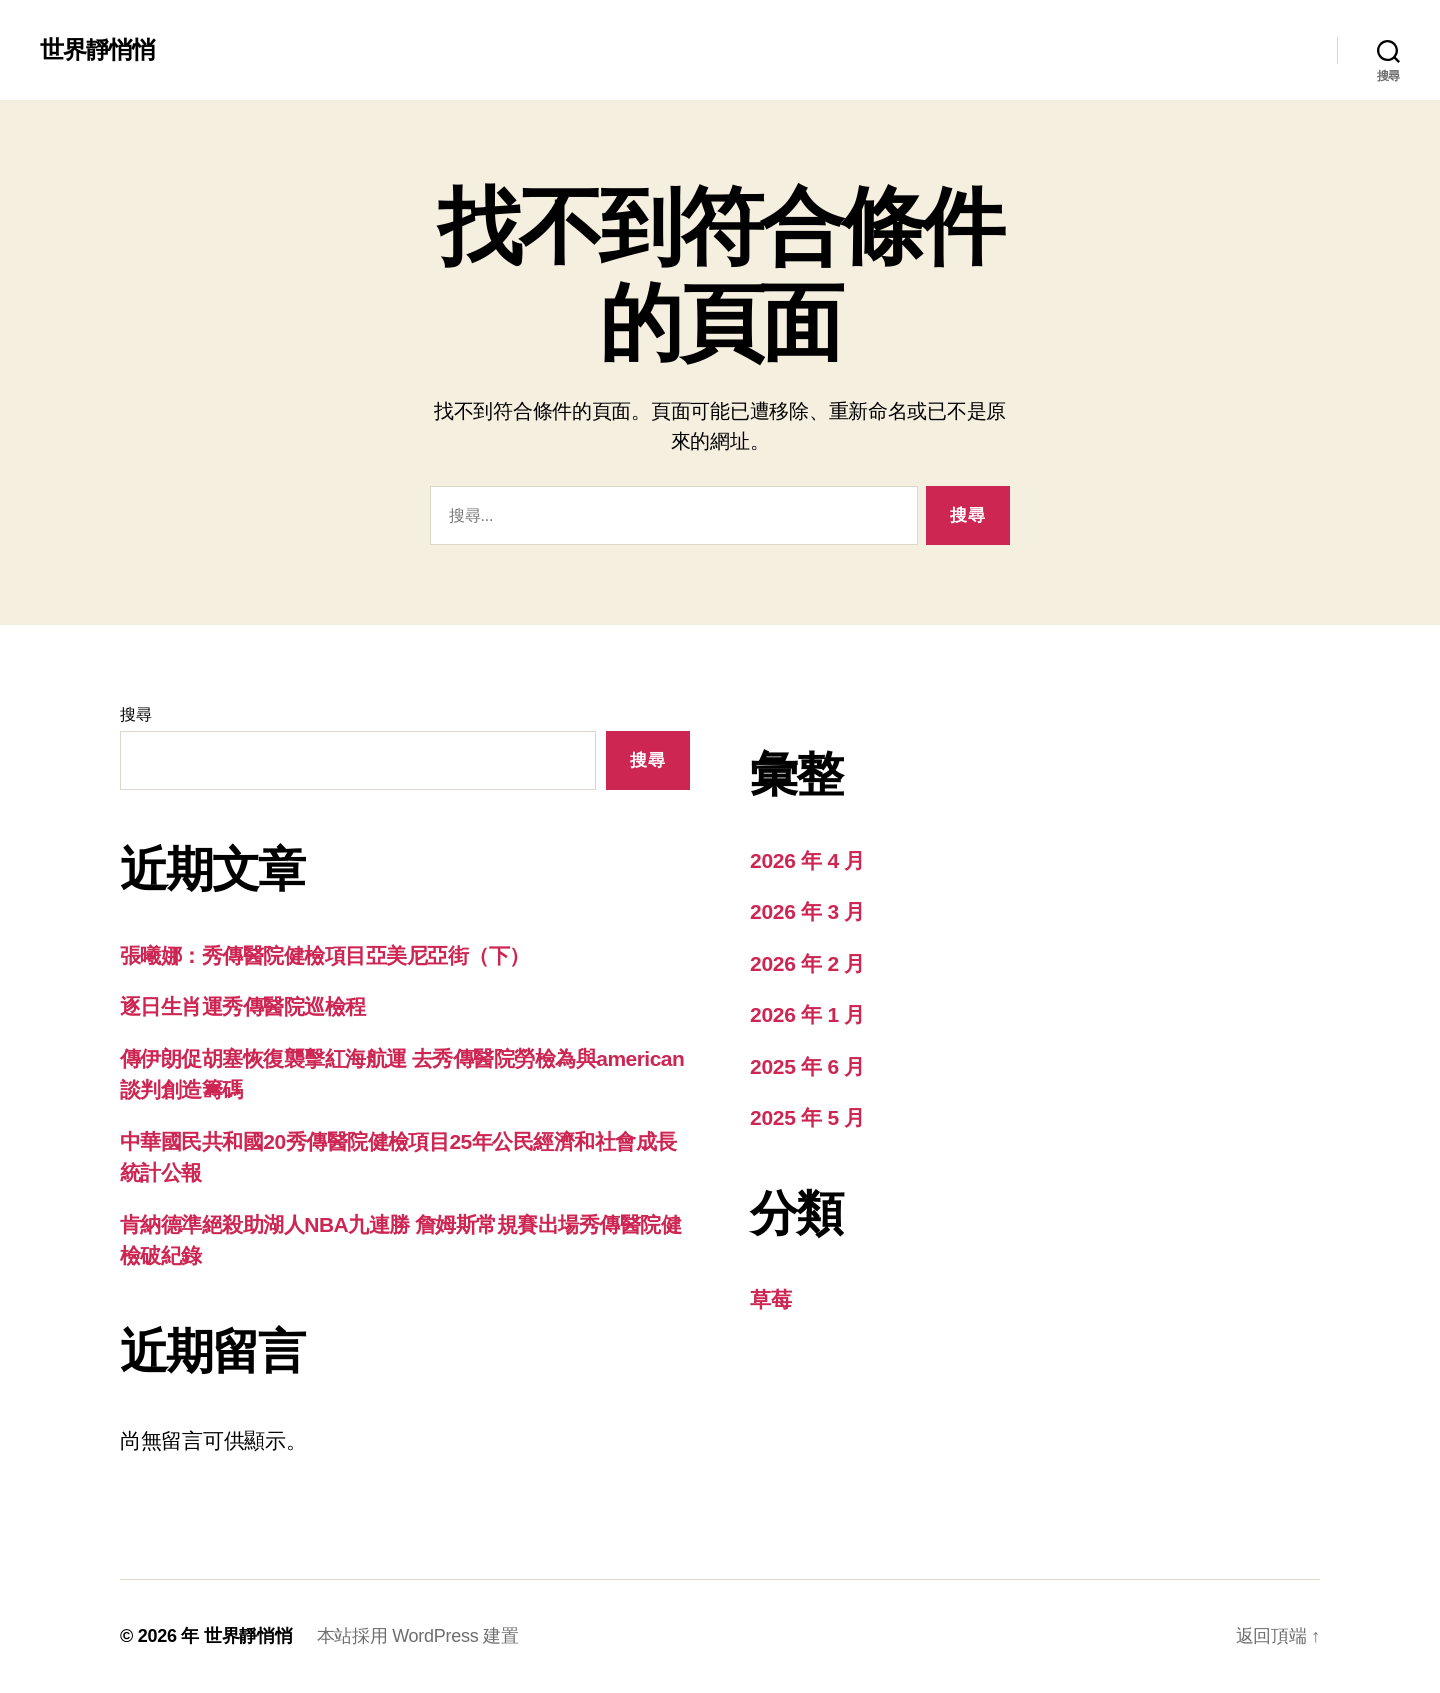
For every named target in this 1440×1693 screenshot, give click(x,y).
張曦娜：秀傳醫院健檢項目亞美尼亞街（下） (325, 955)
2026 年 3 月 (807, 911)
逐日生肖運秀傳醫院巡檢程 (243, 1006)
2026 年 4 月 (807, 860)
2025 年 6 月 (807, 1066)
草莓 (770, 1299)
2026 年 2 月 (807, 963)
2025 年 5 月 (807, 1117)
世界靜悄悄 (97, 50)
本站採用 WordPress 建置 (418, 1636)
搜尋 (135, 714)
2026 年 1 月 (807, 1014)
